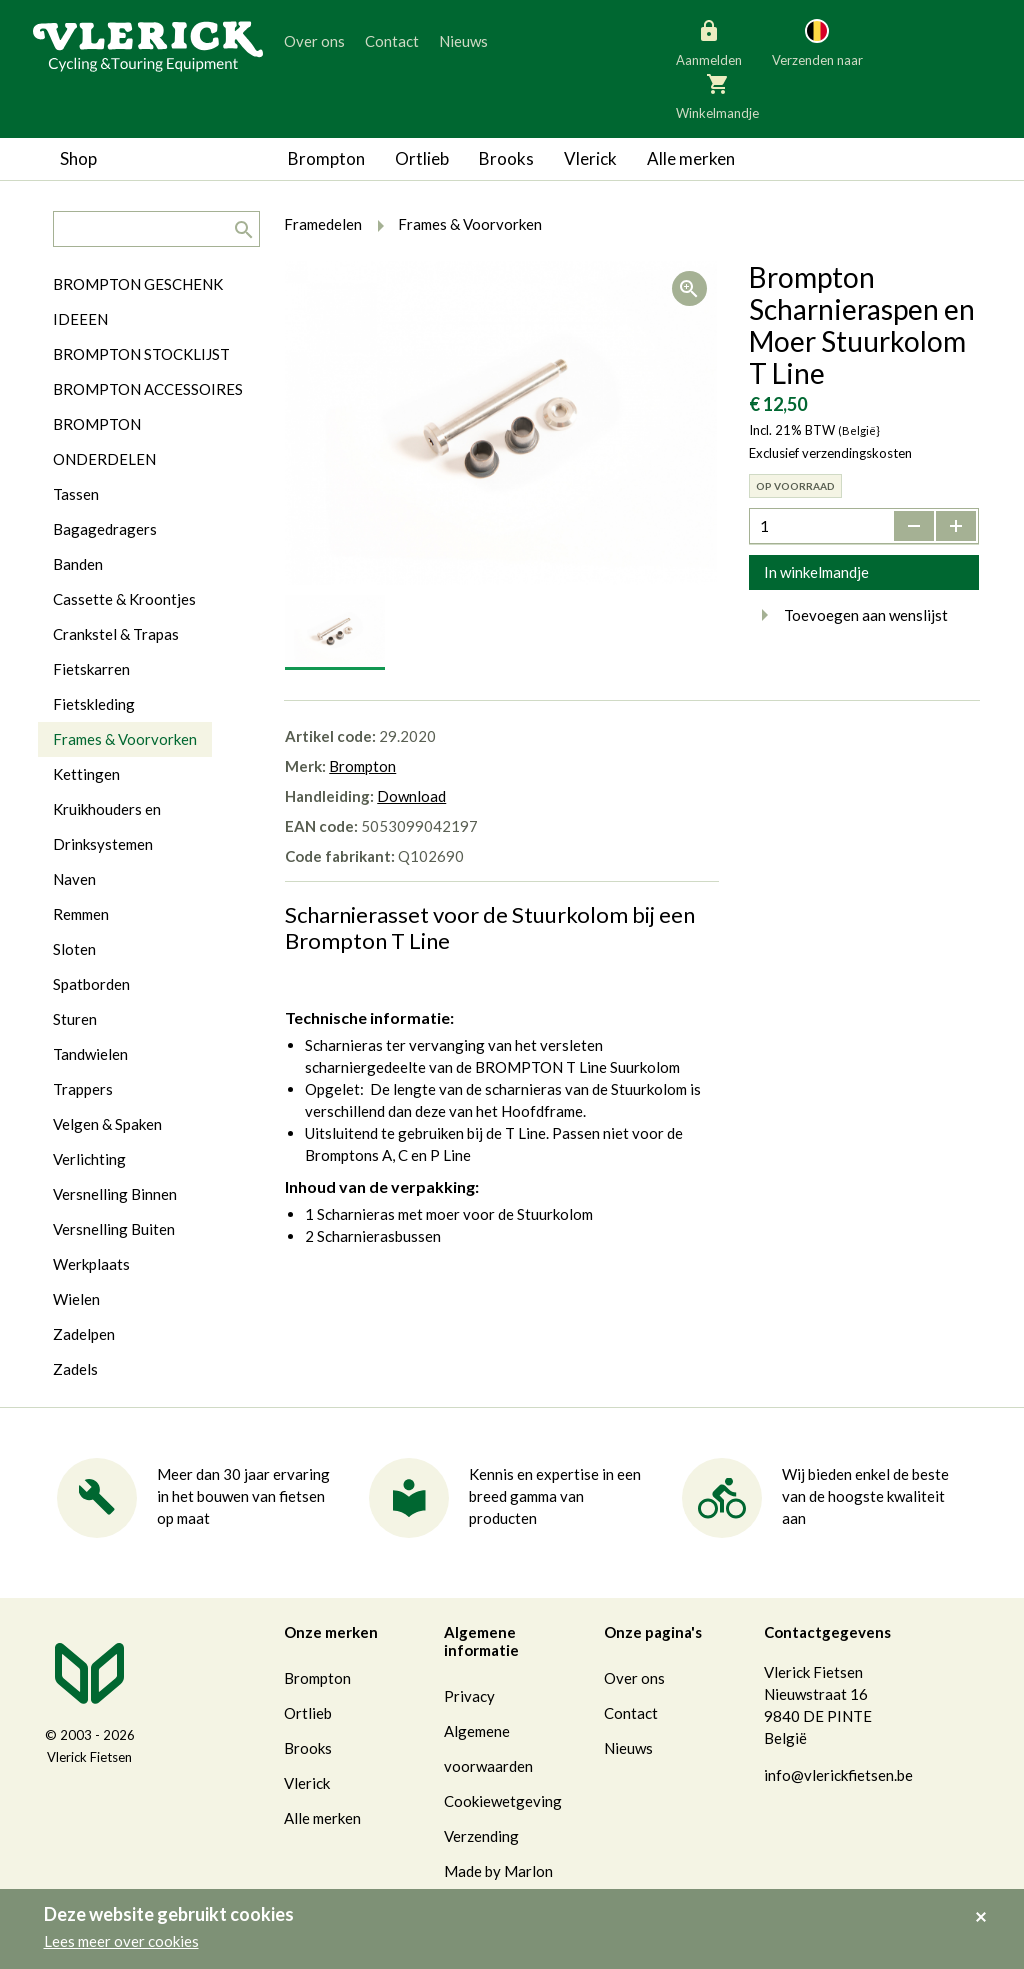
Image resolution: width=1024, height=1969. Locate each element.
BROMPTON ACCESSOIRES (148, 389)
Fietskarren (91, 669)
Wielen (76, 1299)
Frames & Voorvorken (125, 739)
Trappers (83, 1089)
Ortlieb (422, 158)
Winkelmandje (717, 95)
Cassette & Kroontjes (124, 599)
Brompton (326, 158)
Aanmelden (709, 42)
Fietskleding (94, 704)
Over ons (314, 41)
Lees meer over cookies (121, 1941)
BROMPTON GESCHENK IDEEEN (138, 301)
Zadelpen (84, 1334)
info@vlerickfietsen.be (838, 1775)
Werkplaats (91, 1264)
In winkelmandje (816, 572)
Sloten (74, 949)
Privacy (469, 1696)
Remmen (81, 914)
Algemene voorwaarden (488, 1748)
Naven (74, 879)
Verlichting (89, 1159)
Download (411, 796)
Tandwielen (90, 1054)
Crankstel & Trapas (116, 634)
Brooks (506, 158)
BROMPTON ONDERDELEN (104, 441)
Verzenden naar (817, 42)
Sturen (75, 1019)
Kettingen (86, 774)
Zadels (75, 1369)
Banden (78, 564)
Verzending (481, 1836)
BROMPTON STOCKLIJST (141, 354)
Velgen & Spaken (107, 1124)
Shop (78, 158)
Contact (392, 41)
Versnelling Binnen (115, 1194)
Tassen (76, 494)
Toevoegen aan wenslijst (848, 615)
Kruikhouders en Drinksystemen (107, 826)
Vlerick (590, 158)
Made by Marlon (498, 1871)
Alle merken (691, 158)
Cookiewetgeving (503, 1801)
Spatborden (91, 984)
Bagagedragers (105, 529)
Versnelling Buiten (114, 1229)
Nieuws (463, 41)
